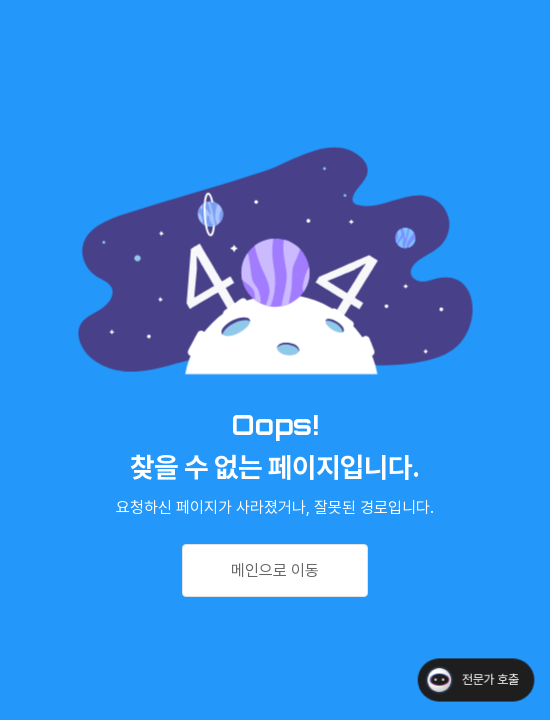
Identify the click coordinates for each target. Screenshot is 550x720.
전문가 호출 (490, 679)
